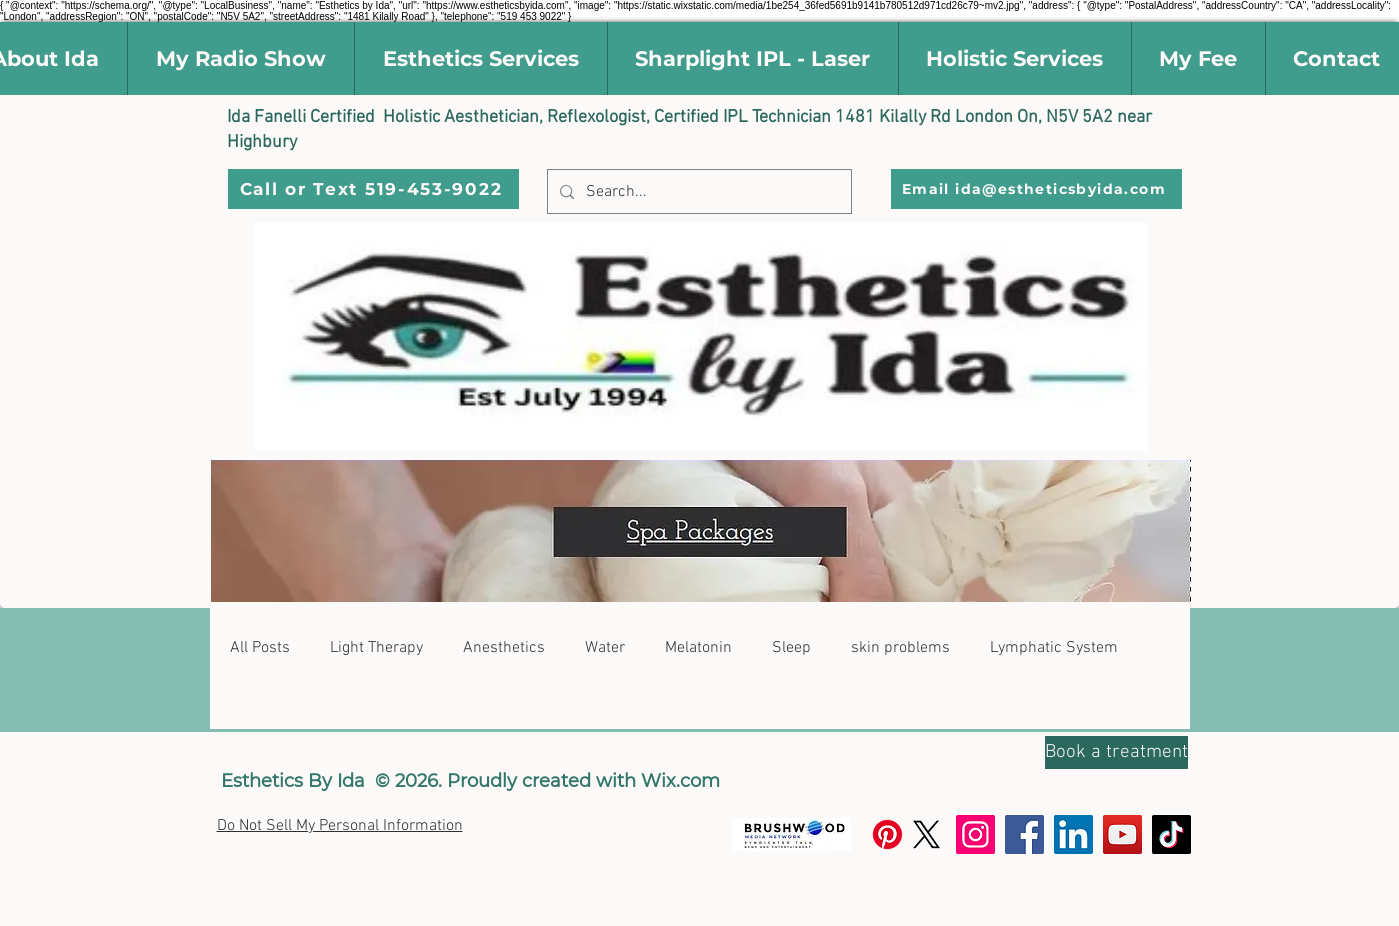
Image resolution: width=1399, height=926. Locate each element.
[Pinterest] (887, 834)
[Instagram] (975, 834)
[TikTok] (1171, 834)
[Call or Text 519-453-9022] (373, 189)
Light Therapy (376, 648)
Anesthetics (504, 648)
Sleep (791, 648)
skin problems (900, 648)
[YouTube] (1122, 834)
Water (605, 648)
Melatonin (698, 648)
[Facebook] (1024, 834)
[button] (480, 58)
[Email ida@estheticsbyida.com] (1036, 189)
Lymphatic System (1054, 648)
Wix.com (680, 781)
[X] (926, 834)
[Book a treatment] (1116, 752)
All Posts (260, 648)
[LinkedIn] (1073, 834)
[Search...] (697, 191)
